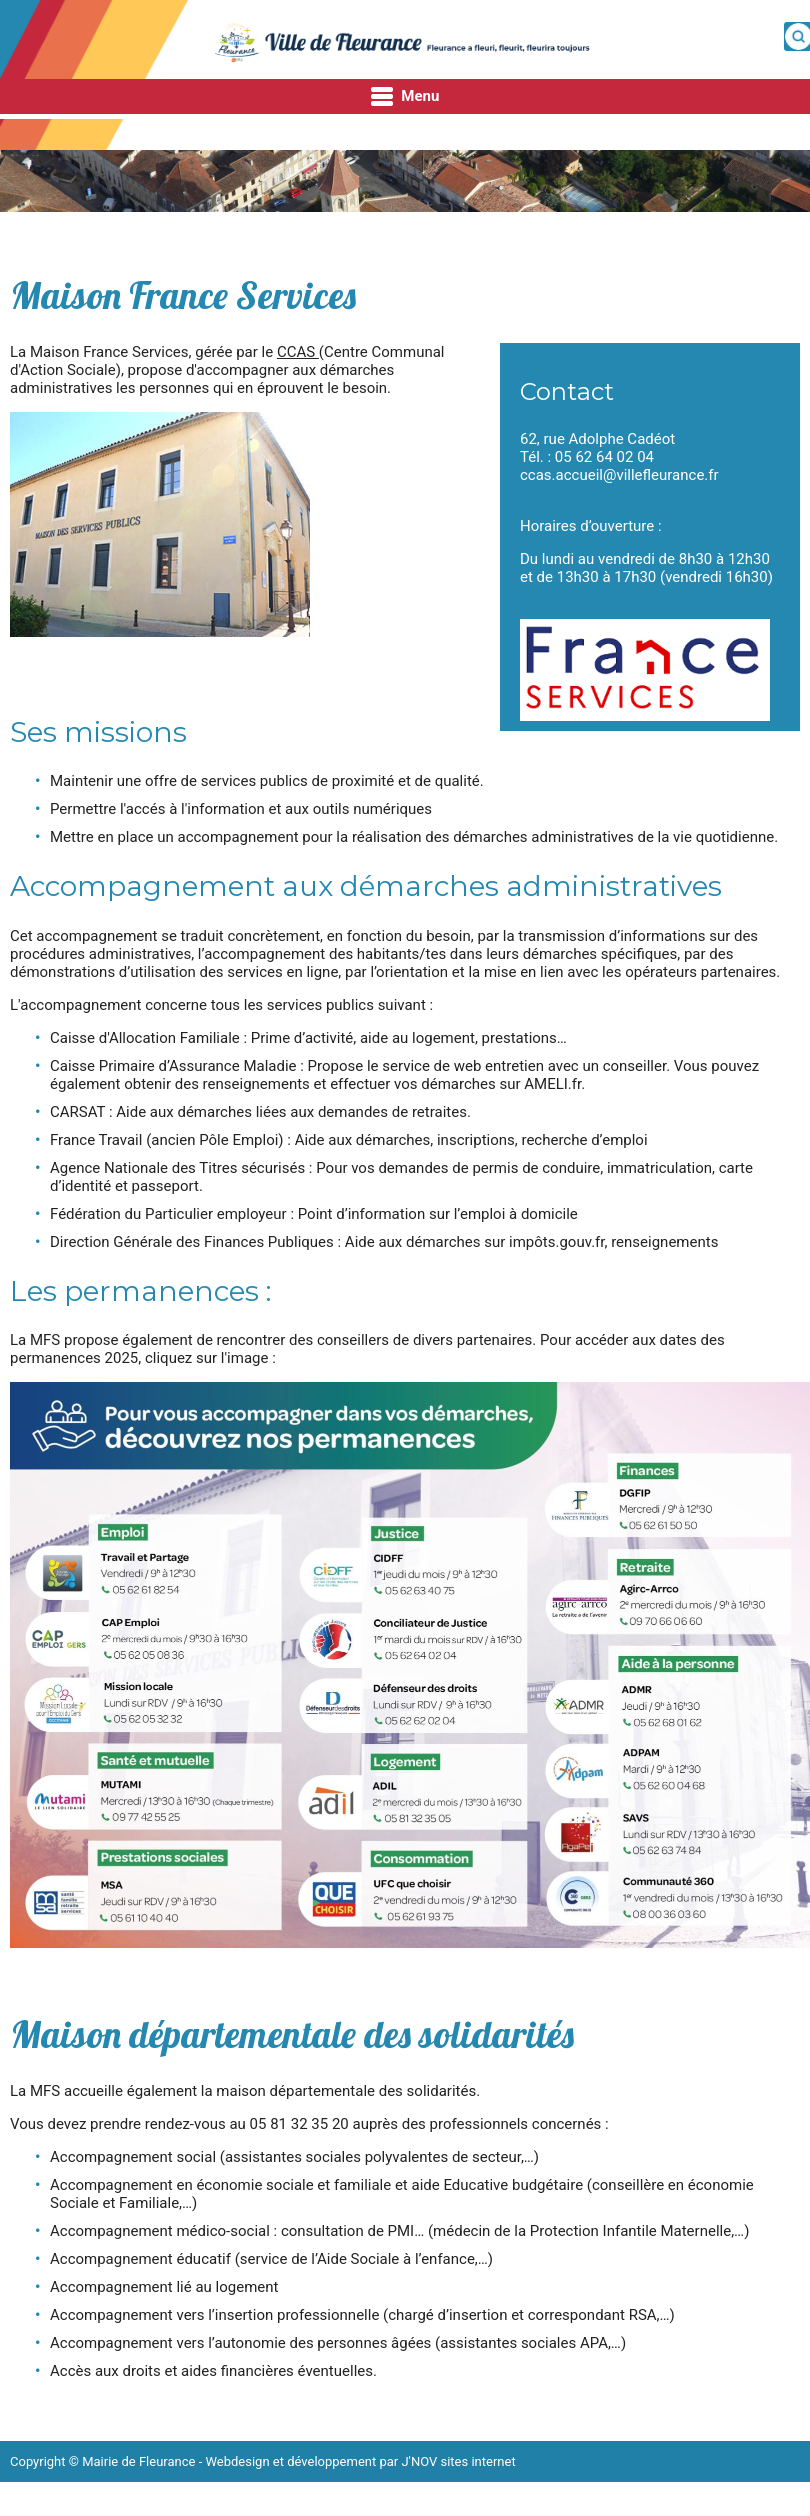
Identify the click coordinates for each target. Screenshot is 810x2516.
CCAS (298, 352)
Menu (405, 97)
